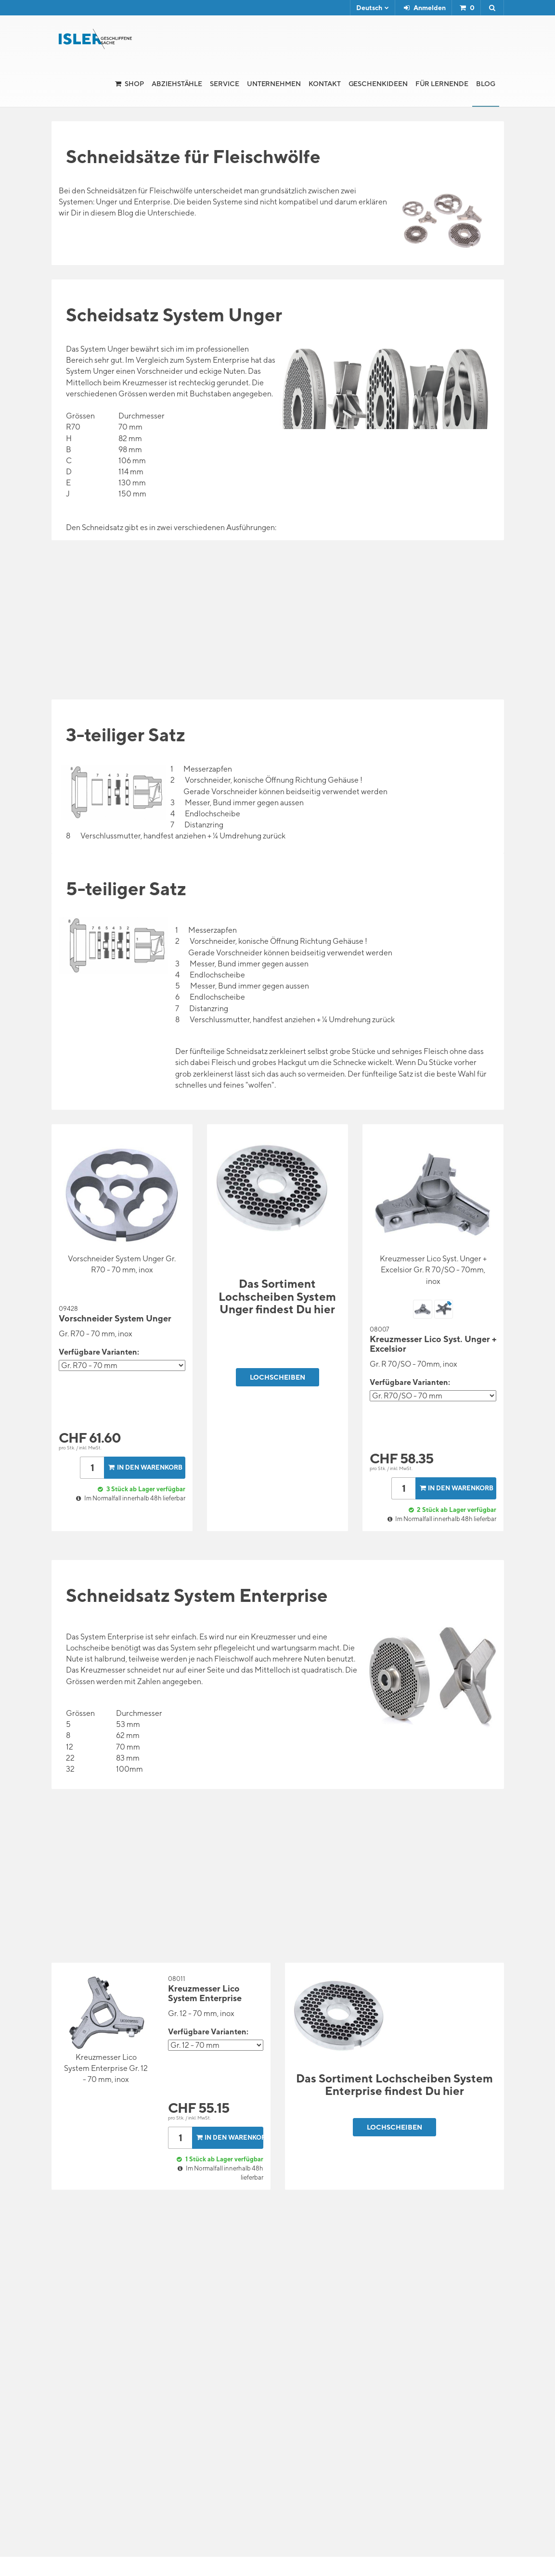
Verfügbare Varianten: (99, 1352)
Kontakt (325, 84)
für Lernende (441, 84)
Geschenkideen (378, 84)
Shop (134, 84)
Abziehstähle (177, 84)
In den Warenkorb (144, 1467)
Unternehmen (274, 84)
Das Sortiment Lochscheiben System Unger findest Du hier (277, 1296)
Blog (485, 84)
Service (224, 84)
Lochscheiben (277, 1377)
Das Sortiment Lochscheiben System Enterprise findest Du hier (394, 2084)
